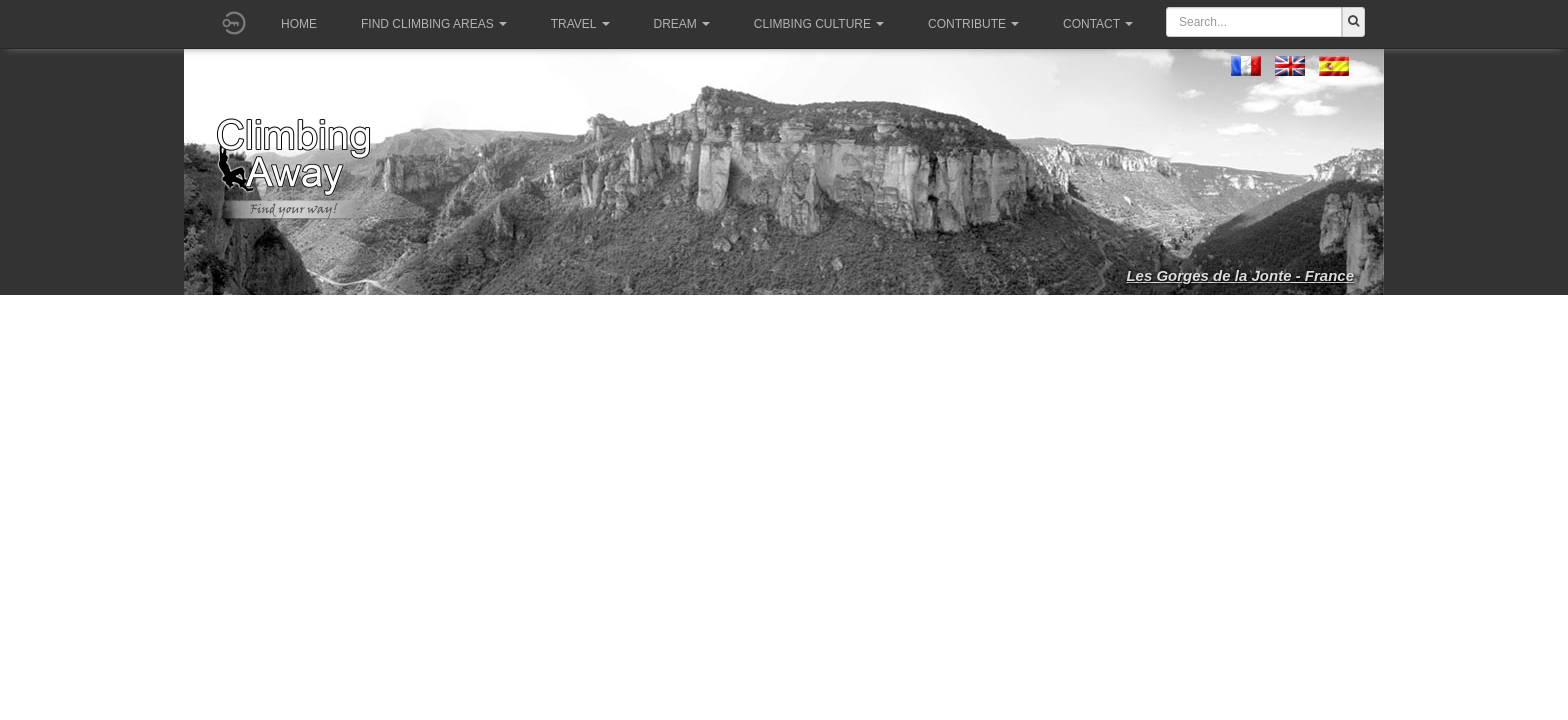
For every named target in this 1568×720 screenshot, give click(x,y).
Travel (580, 24)
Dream (682, 24)
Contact (1098, 24)
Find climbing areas (434, 24)
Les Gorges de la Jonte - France (1240, 275)
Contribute (973, 24)
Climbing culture (819, 24)
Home (299, 24)
